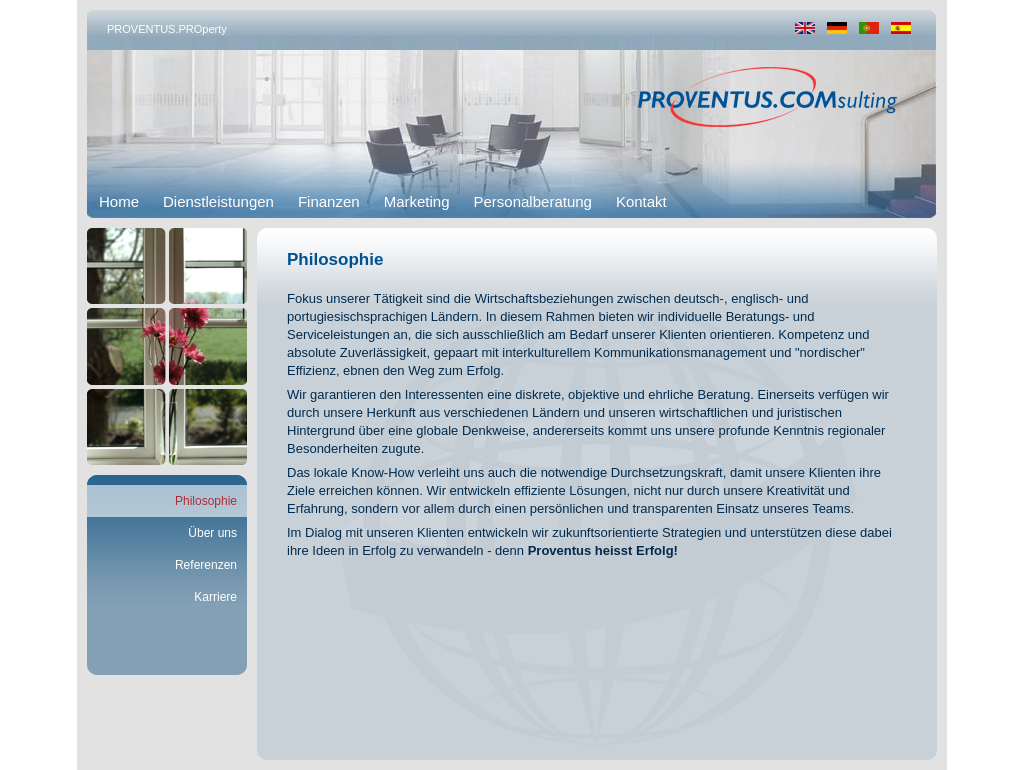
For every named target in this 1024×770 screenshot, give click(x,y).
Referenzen (206, 565)
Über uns (212, 533)
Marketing (417, 201)
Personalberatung (533, 201)
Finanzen (329, 201)
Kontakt (641, 201)
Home (119, 201)
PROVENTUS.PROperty (167, 29)
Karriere (215, 597)
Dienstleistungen (218, 201)
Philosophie (206, 501)
